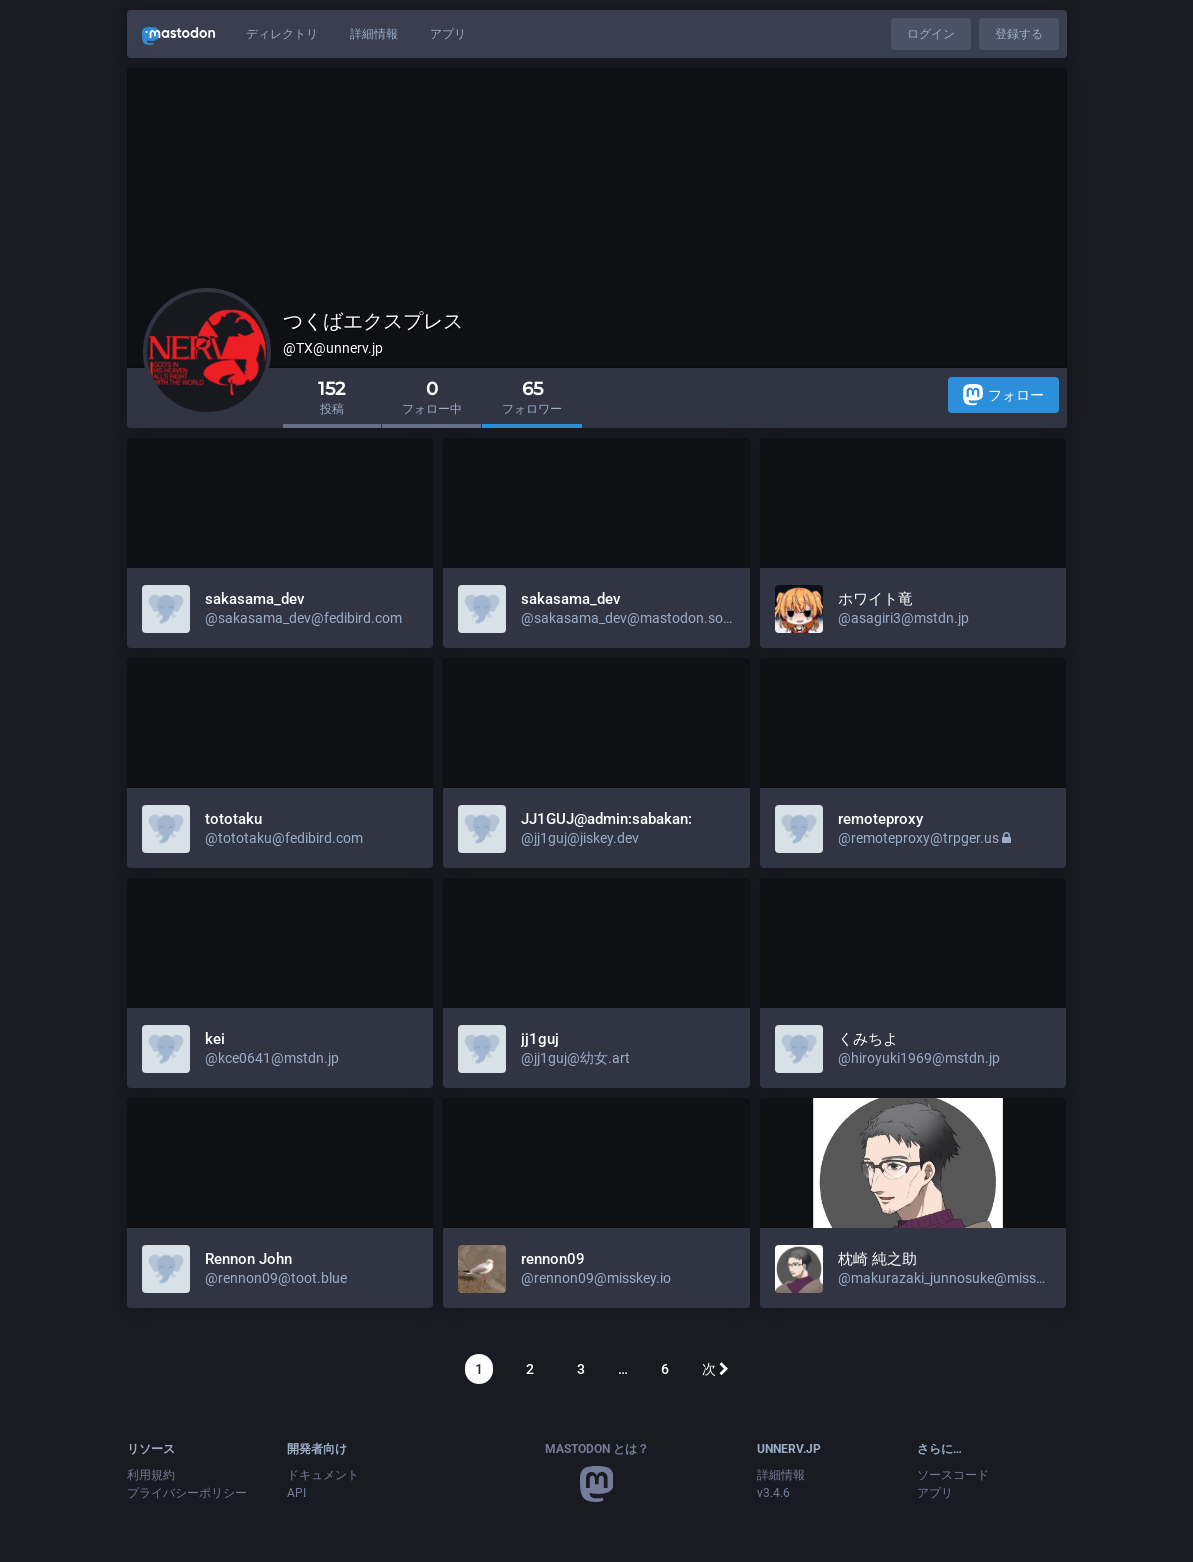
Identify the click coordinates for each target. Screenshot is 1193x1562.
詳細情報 (374, 34)
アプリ (448, 34)
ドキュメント (323, 1475)
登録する (1019, 34)
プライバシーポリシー (187, 1493)
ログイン (931, 34)
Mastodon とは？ (597, 1449)
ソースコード (953, 1475)
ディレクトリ (282, 34)
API (296, 1493)
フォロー (1003, 394)
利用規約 (151, 1475)
